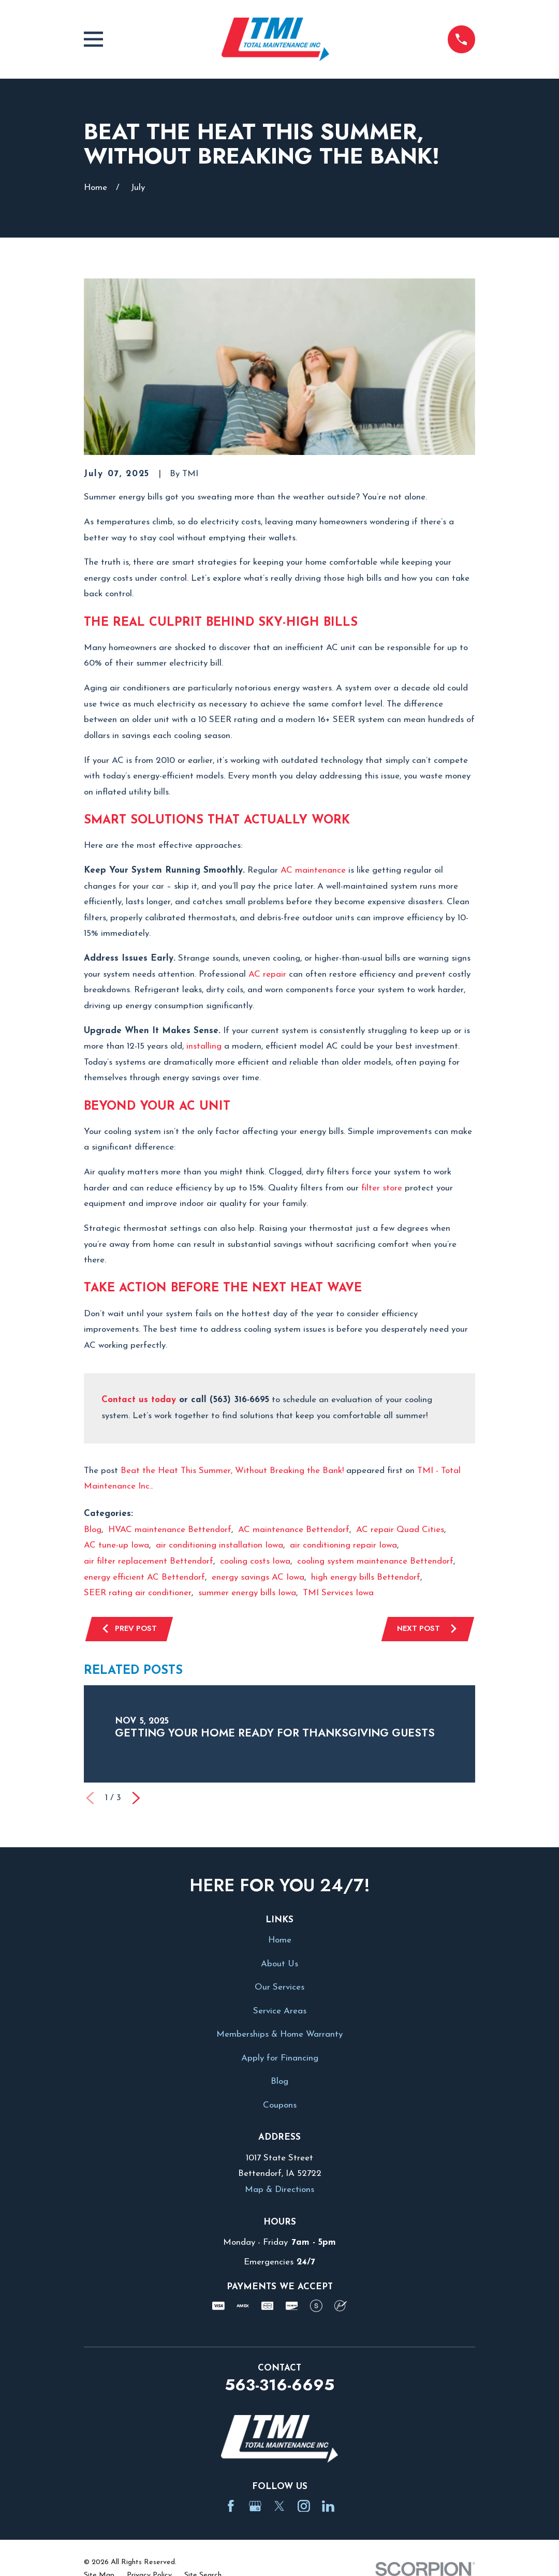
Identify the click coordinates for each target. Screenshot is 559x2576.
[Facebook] (231, 2507)
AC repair (267, 974)
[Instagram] (304, 2507)
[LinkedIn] (328, 2507)
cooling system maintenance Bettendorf (375, 1561)
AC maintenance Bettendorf (293, 1529)
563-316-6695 (279, 2386)
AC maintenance (313, 870)
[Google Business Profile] (255, 2507)
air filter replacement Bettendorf (148, 1561)
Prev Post (130, 1629)
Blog (92, 1529)
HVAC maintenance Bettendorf (169, 1529)
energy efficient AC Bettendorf (144, 1577)
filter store (381, 1188)
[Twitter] (279, 2507)
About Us (279, 1965)
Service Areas (279, 2012)
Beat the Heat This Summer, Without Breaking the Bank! (232, 1470)
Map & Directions (279, 2190)
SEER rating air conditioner (138, 1592)
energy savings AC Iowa (258, 1577)
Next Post (426, 1629)
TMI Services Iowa (338, 1592)
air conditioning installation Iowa (219, 1545)
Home (279, 1941)
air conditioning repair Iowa (343, 1545)
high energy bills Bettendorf (365, 1577)
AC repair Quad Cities (400, 1529)
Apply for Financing (279, 2059)
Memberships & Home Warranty (279, 2036)
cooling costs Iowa (255, 1561)
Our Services (279, 1988)
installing (204, 1046)
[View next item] (136, 1799)
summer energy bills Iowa (247, 1592)
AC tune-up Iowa (116, 1545)
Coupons (280, 2106)
